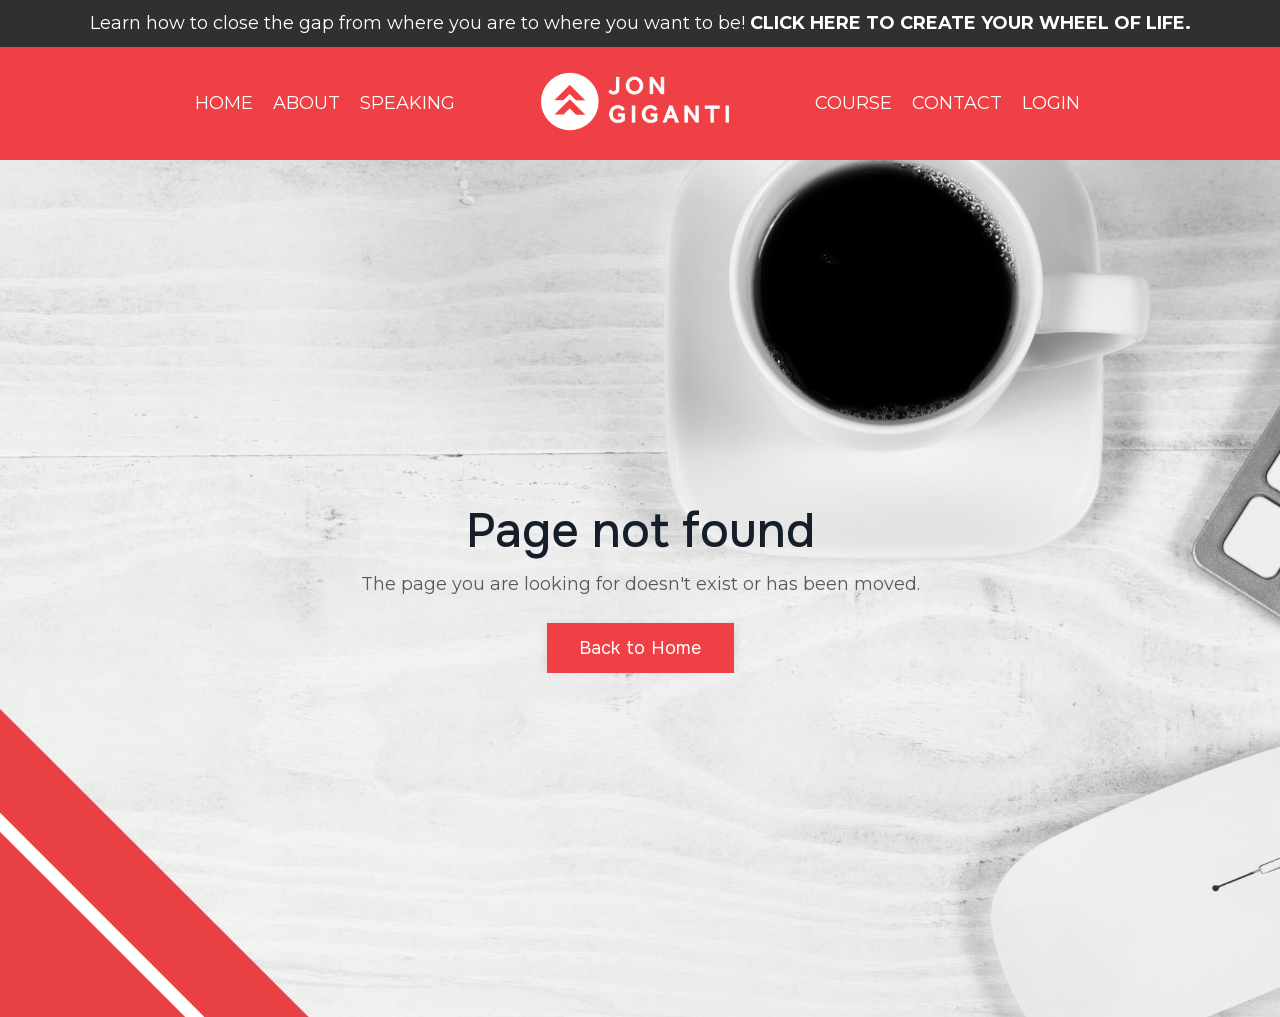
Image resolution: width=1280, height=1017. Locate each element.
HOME (224, 103)
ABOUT (306, 103)
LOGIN (1051, 103)
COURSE (853, 103)
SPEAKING (407, 103)
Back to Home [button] (640, 648)
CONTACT (957, 103)
